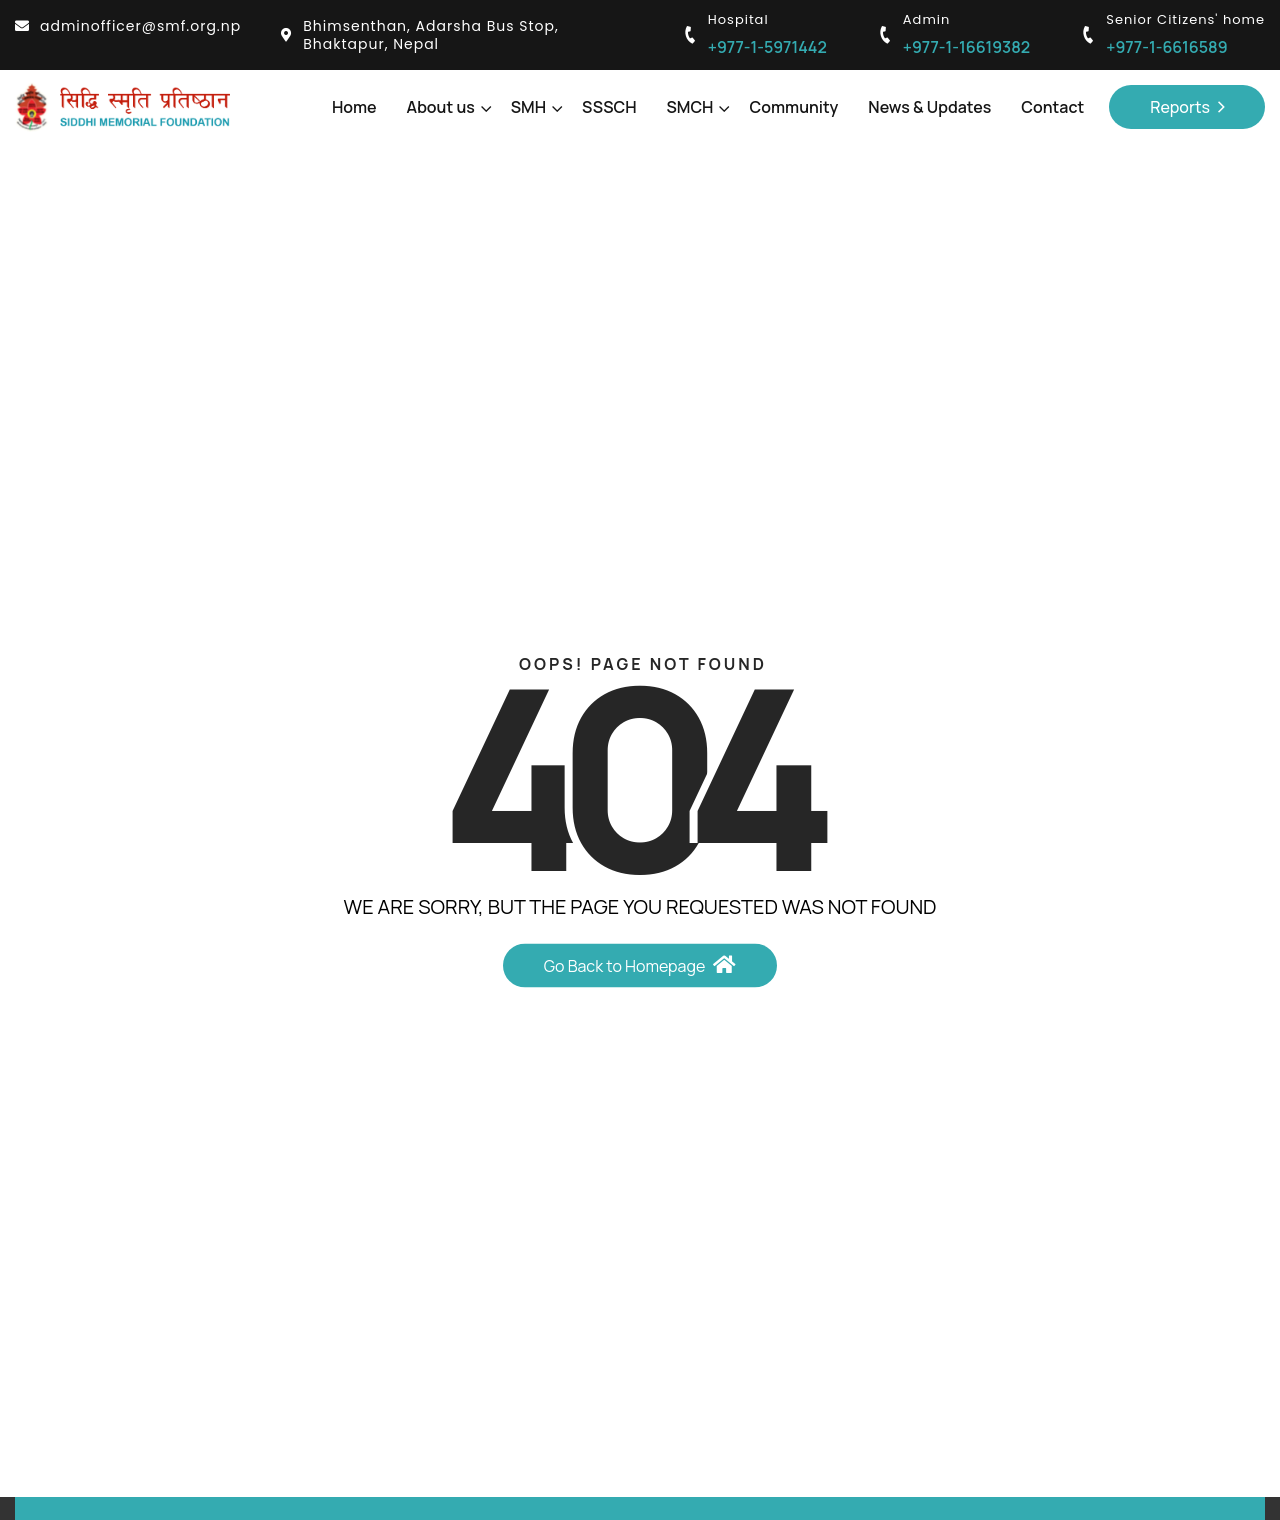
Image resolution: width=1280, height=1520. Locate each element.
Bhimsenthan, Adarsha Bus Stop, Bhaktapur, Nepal (420, 35)
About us (444, 107)
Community (793, 107)
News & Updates (929, 107)
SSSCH (609, 107)
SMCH (693, 107)
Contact (1052, 107)
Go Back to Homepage (640, 965)
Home (354, 107)
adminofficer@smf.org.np (128, 26)
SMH (531, 107)
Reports (1187, 107)
